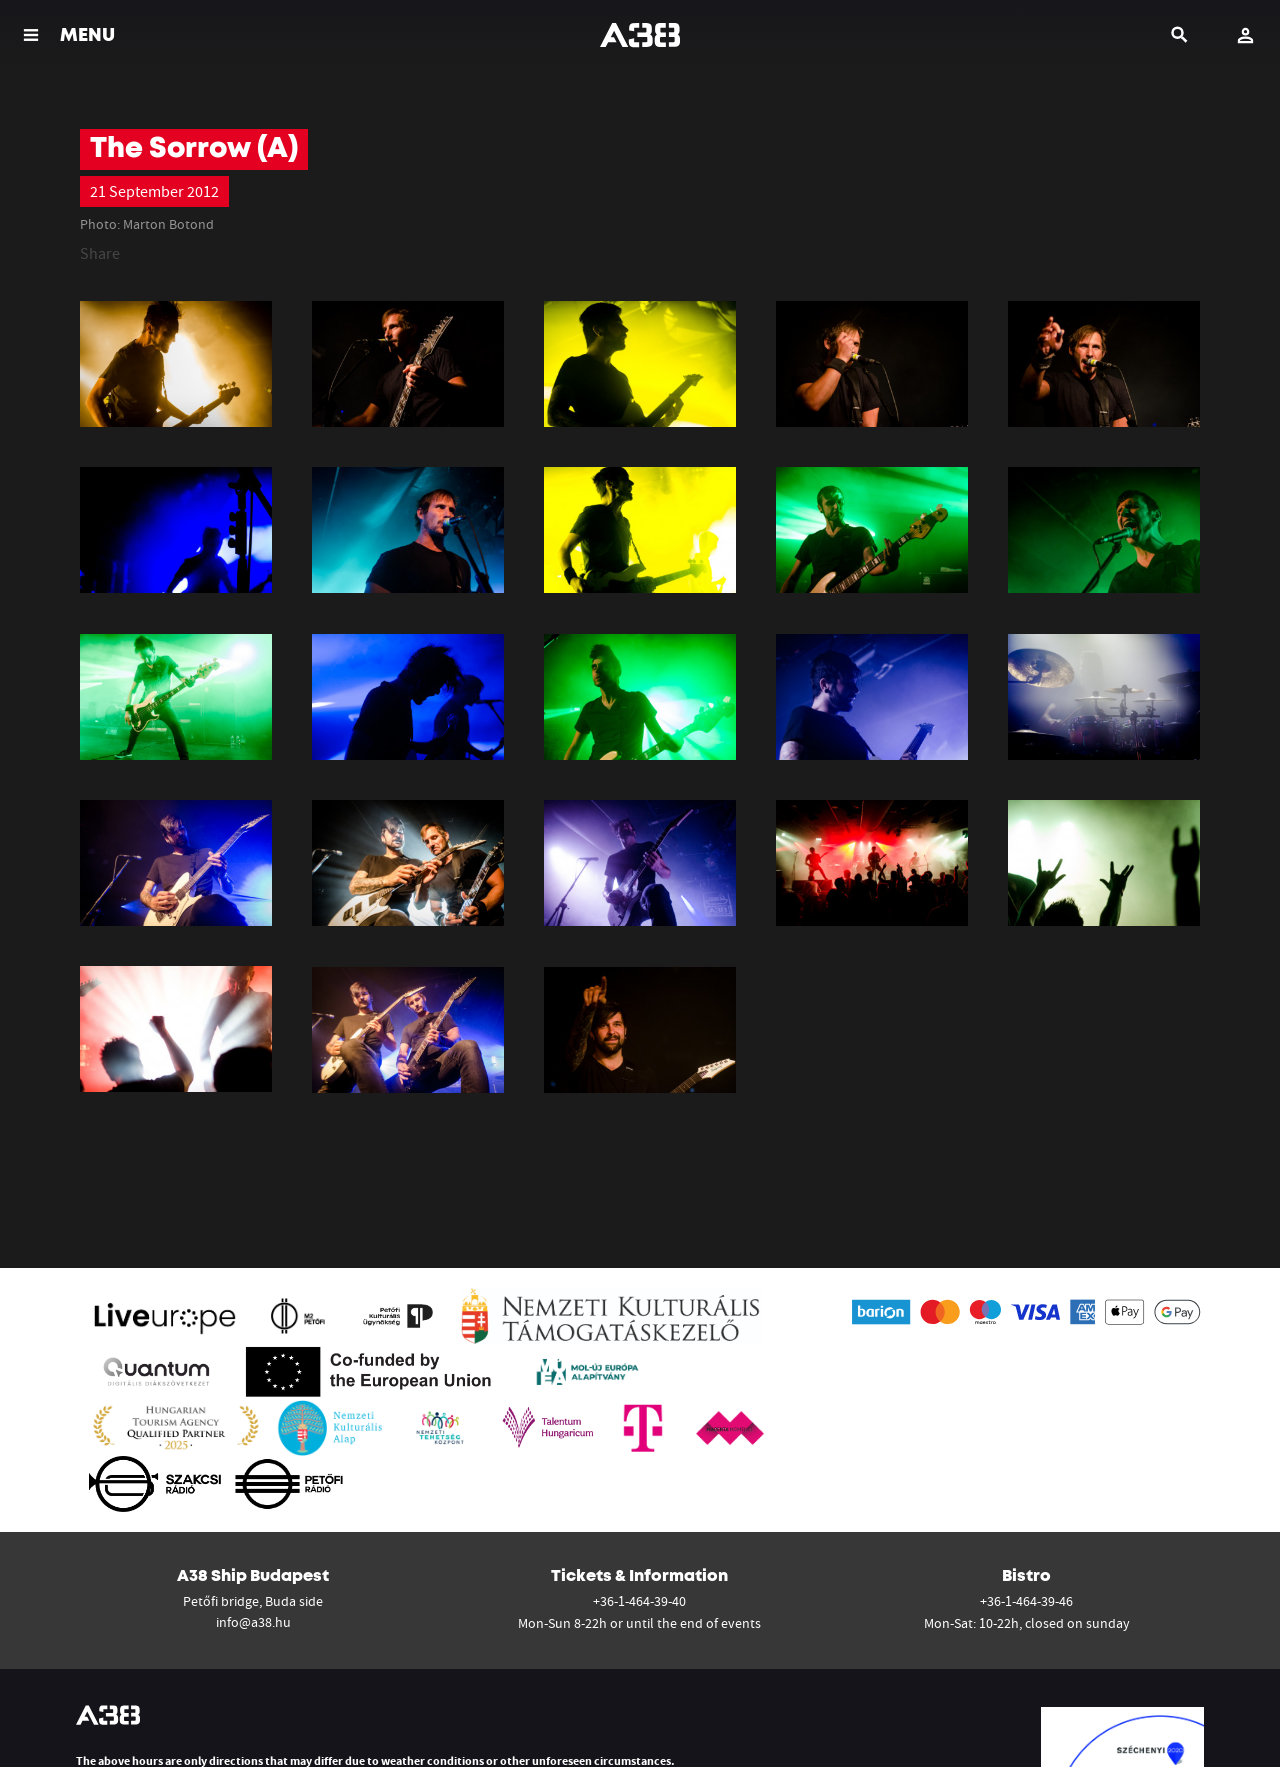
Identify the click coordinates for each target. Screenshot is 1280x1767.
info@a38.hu (253, 1622)
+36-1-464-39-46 (1026, 1601)
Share (100, 253)
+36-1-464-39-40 (639, 1601)
